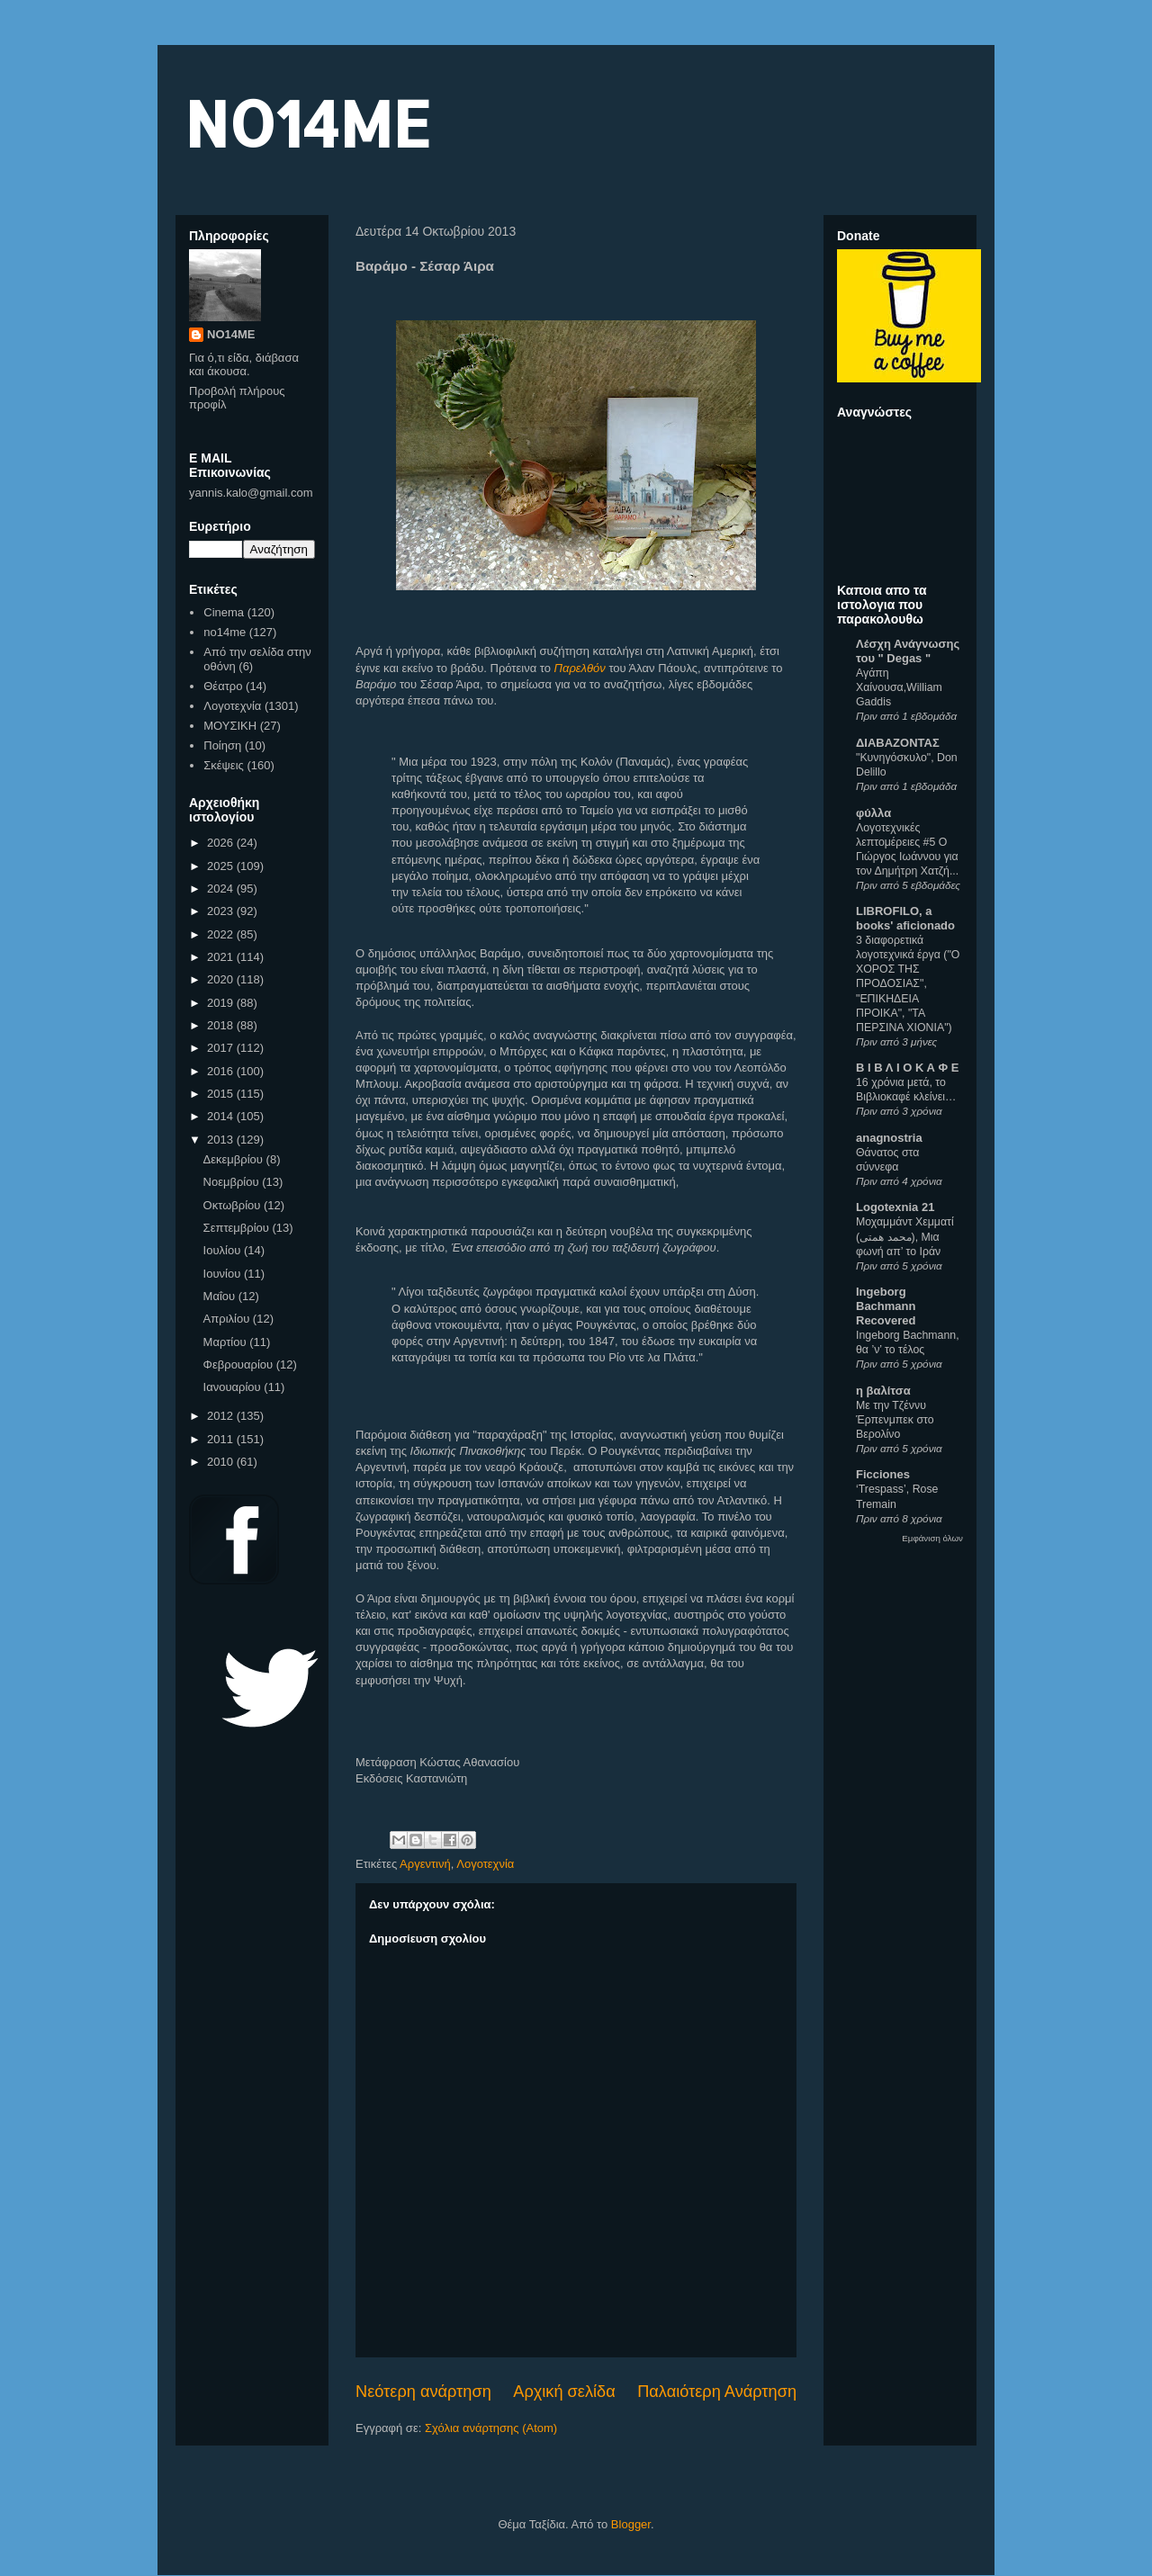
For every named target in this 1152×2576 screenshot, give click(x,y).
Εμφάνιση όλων (932, 1538)
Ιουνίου (223, 1273)
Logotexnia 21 (895, 1207)
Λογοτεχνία (485, 1864)
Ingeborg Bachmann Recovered (885, 1306)
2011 (222, 1439)
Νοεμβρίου (233, 1182)
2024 (222, 888)
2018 (222, 1025)
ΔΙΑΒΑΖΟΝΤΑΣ (898, 742)
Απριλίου (228, 1318)
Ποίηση (222, 745)
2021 (222, 957)
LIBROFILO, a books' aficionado (905, 918)
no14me (224, 632)
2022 (222, 934)
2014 (222, 1116)
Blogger (631, 2524)
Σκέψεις (223, 765)
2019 (222, 1003)
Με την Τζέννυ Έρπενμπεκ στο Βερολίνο (895, 1420)
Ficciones (883, 1474)
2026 (222, 842)
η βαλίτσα (883, 1390)
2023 (222, 911)
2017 (222, 1048)
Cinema (223, 612)
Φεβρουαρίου (239, 1364)
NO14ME (307, 123)
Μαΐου (220, 1296)
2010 (222, 1461)
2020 (222, 979)
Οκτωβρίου (233, 1205)
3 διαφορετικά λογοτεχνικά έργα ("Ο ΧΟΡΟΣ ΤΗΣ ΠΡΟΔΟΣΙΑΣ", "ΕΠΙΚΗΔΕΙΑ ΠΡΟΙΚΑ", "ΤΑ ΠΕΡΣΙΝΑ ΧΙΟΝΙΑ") (907, 983)
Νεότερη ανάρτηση (423, 2392)
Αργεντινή (425, 1864)
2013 (222, 1139)
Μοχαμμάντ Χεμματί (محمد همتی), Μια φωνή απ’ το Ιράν (905, 1236)
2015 (222, 1093)
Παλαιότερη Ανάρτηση (716, 2392)
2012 (222, 1416)
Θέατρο (222, 686)
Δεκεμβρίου (234, 1159)
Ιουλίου (223, 1250)
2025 (222, 866)
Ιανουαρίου (234, 1387)
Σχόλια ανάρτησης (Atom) (491, 2428)
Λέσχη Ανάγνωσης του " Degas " (907, 651)
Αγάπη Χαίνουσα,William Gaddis (899, 687)
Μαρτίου (226, 1342)
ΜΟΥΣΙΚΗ (229, 725)
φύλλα (873, 813)
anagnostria (889, 1137)
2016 (222, 1071)
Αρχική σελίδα (564, 2392)
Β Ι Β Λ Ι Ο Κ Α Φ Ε (907, 1067)
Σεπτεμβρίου (238, 1227)
